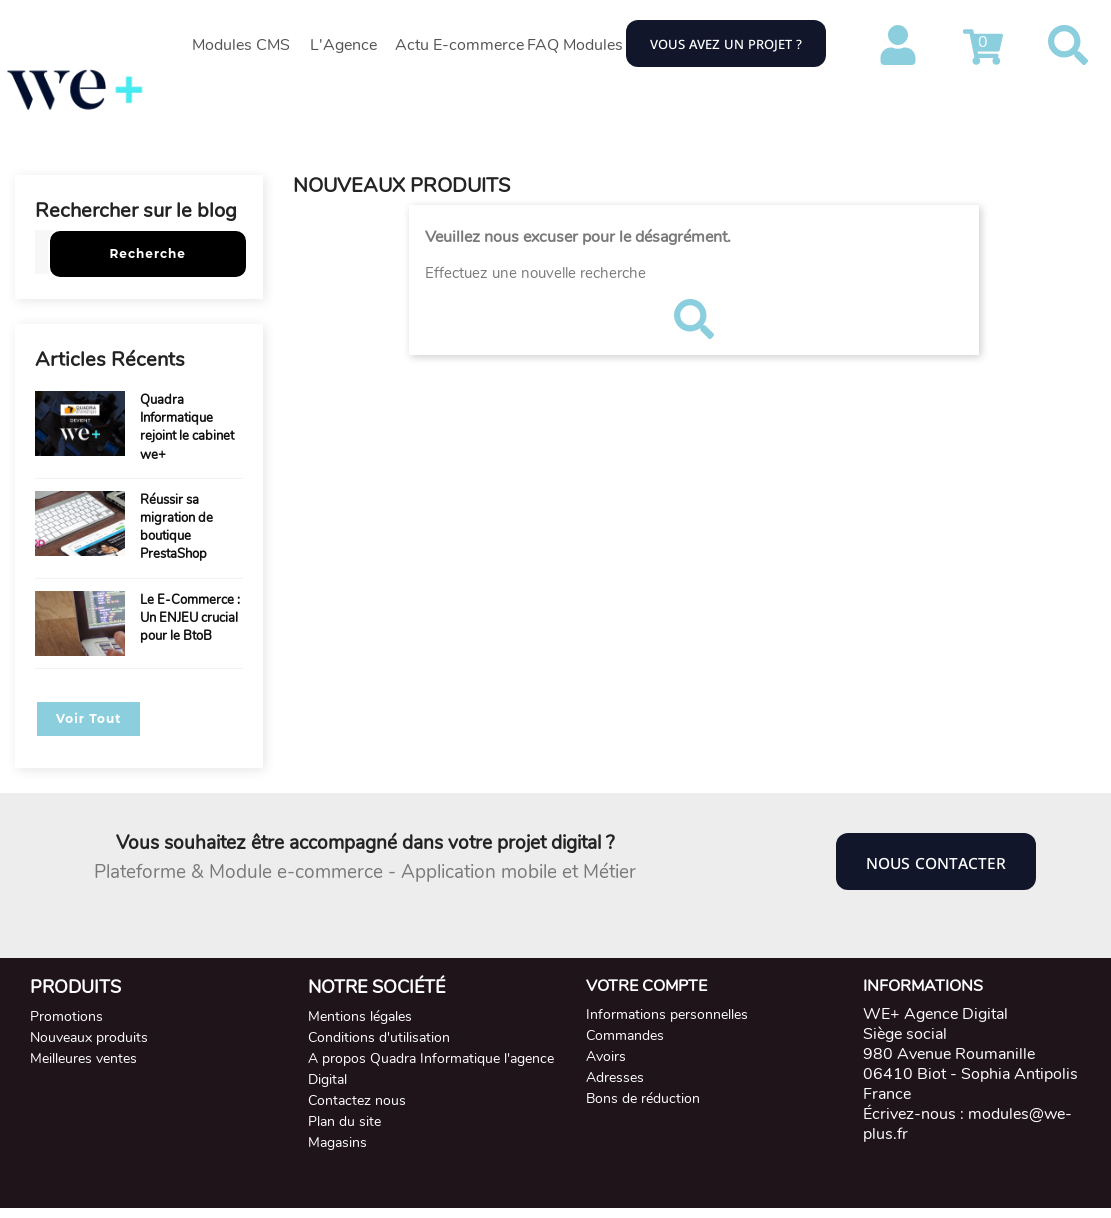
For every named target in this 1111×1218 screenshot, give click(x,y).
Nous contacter (936, 861)
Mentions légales (360, 1016)
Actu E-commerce (459, 45)
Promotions (66, 1016)
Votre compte (646, 986)
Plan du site (344, 1121)
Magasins (337, 1142)
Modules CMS (241, 45)
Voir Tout (88, 718)
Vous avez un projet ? (726, 43)
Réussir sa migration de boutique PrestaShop (176, 527)
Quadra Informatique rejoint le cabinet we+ (187, 427)
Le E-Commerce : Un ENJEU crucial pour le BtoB (190, 618)
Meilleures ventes (83, 1058)
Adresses (615, 1077)
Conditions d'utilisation (379, 1037)
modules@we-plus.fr (967, 1124)
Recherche (148, 253)
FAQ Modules (575, 45)
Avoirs (606, 1056)
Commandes (625, 1035)
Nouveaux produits (89, 1037)
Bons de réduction (643, 1098)
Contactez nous (357, 1100)
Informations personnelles (667, 1014)
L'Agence (343, 45)
